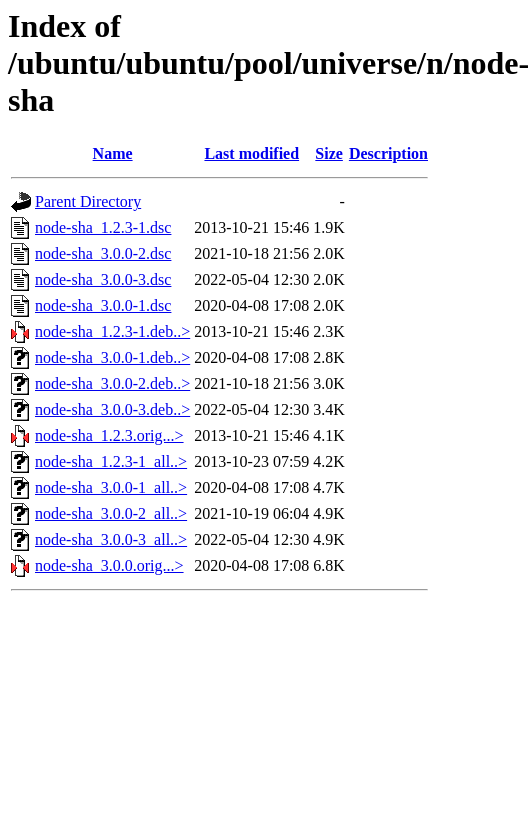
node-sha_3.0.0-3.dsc (103, 279)
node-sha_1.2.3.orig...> (109, 435)
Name (113, 153)
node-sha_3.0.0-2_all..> (111, 513)
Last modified (251, 153)
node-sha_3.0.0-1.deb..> (112, 357)
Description (388, 153)
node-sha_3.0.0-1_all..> (111, 487)
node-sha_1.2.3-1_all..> (111, 461)
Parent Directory (88, 201)
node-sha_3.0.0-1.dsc (103, 305)
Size (329, 153)
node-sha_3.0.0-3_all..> (111, 539)
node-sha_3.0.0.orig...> (109, 565)
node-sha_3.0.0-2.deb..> (112, 383)
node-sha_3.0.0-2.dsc (103, 253)
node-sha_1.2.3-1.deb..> (112, 331)
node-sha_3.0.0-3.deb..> (112, 409)
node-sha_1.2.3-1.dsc (103, 227)
